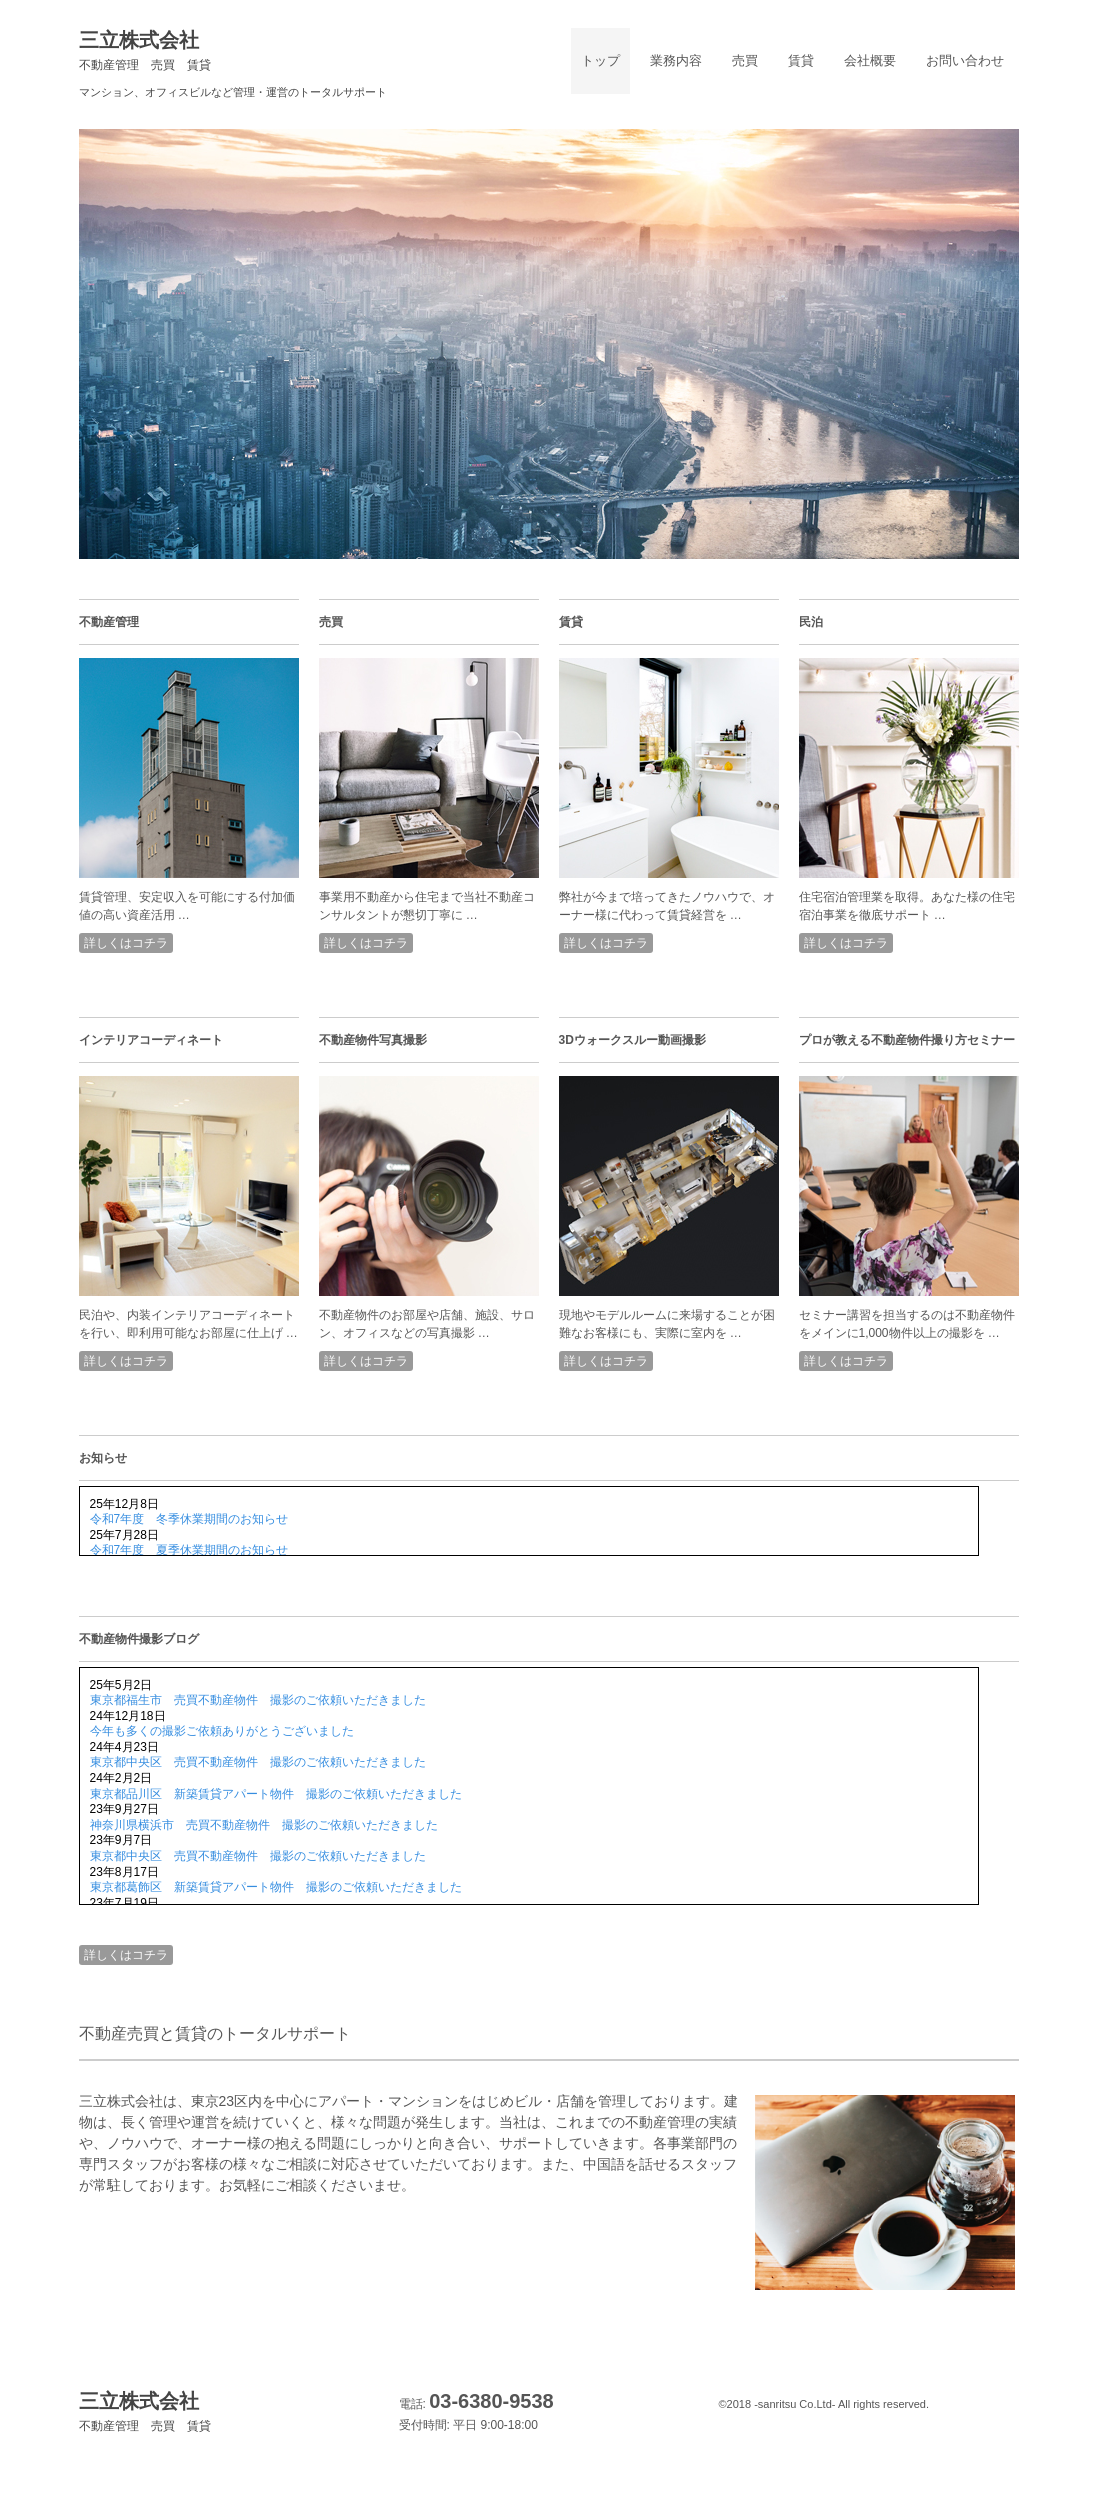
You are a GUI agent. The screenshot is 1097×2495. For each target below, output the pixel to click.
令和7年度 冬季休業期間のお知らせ (189, 1519)
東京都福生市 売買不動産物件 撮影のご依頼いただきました (258, 1700)
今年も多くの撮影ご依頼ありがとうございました (222, 1731)
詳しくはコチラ (126, 943)
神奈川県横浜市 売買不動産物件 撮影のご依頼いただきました (264, 1825)
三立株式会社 (145, 50)
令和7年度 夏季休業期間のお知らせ (189, 1550)
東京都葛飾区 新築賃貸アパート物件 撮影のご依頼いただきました (276, 1887)
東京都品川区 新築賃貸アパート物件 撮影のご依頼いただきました (276, 1794)
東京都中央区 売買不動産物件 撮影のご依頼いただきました (258, 1762)
